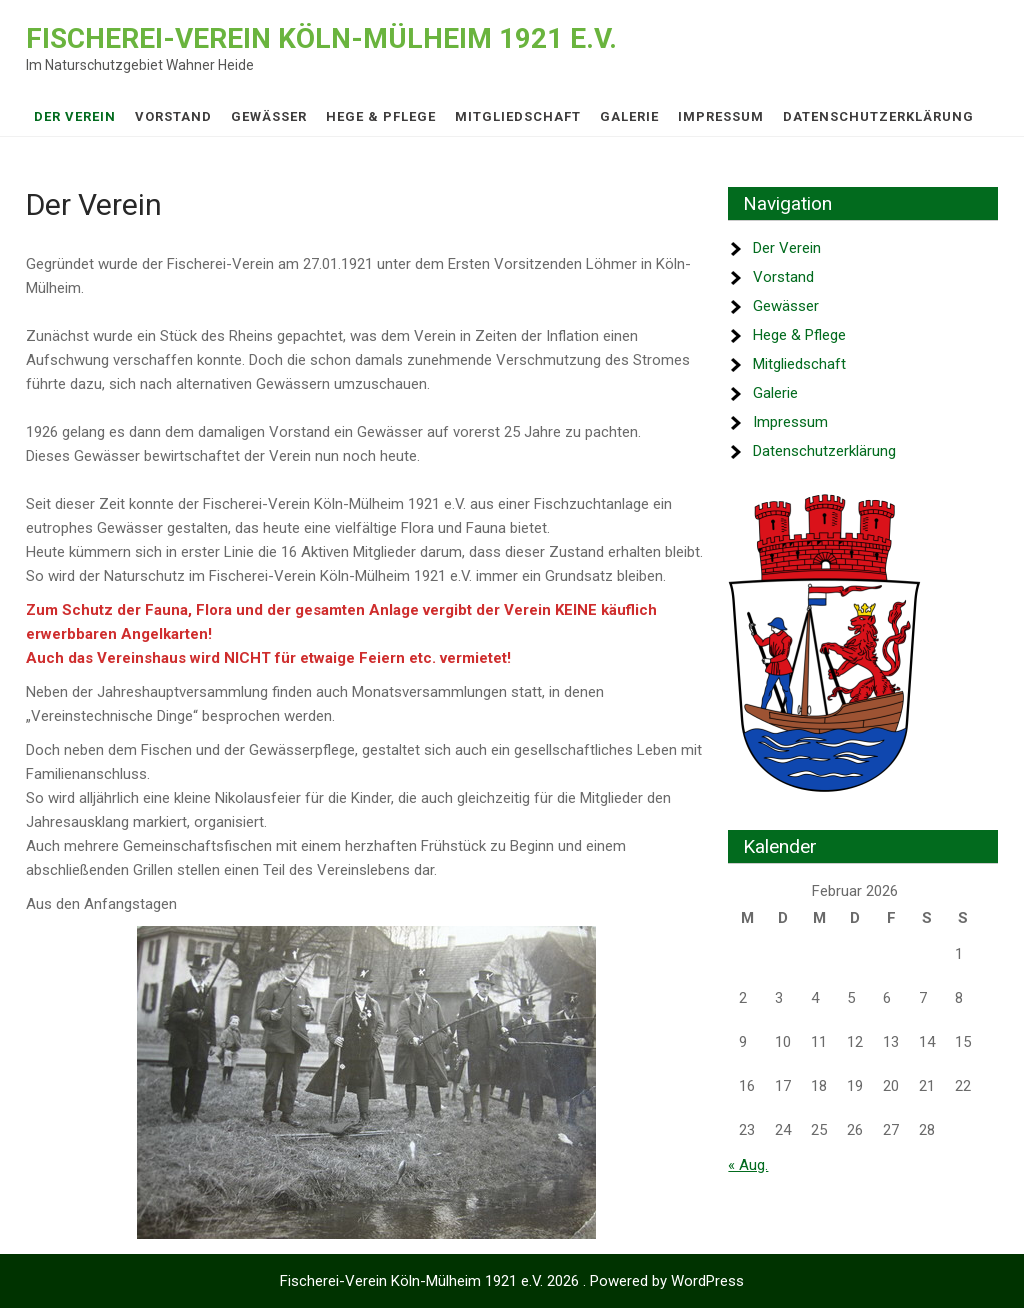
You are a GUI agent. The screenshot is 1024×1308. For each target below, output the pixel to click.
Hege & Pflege (381, 116)
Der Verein (75, 116)
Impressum (721, 116)
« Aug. (748, 1165)
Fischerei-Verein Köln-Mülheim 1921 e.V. (321, 38)
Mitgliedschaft (518, 116)
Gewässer (269, 116)
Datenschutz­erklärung (878, 116)
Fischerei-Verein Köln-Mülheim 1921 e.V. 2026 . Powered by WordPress (512, 1281)
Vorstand (173, 116)
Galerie (629, 116)
